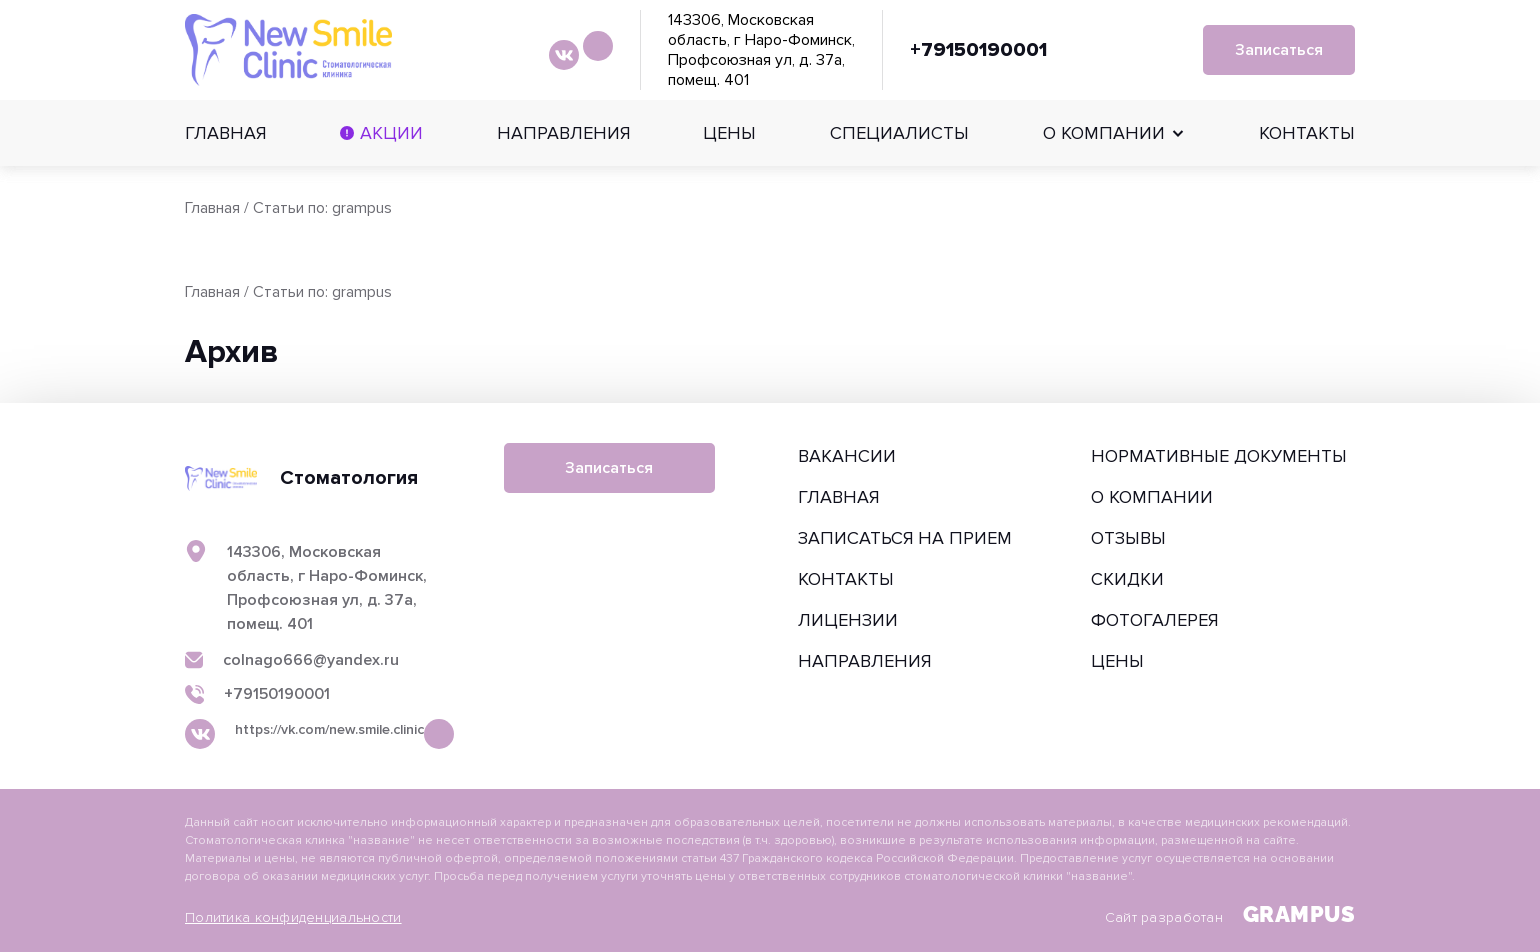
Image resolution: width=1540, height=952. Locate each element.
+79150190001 (978, 50)
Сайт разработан (1230, 914)
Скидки (1127, 579)
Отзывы (1128, 538)
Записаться (1279, 50)
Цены (729, 133)
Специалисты (899, 133)
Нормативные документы (1219, 456)
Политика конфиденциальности (293, 918)
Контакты (1307, 133)
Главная (225, 133)
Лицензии (848, 620)
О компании (1104, 133)
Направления (563, 133)
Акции (391, 133)
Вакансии (847, 456)
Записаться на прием (905, 538)
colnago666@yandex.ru (311, 660)
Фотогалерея (1154, 620)
